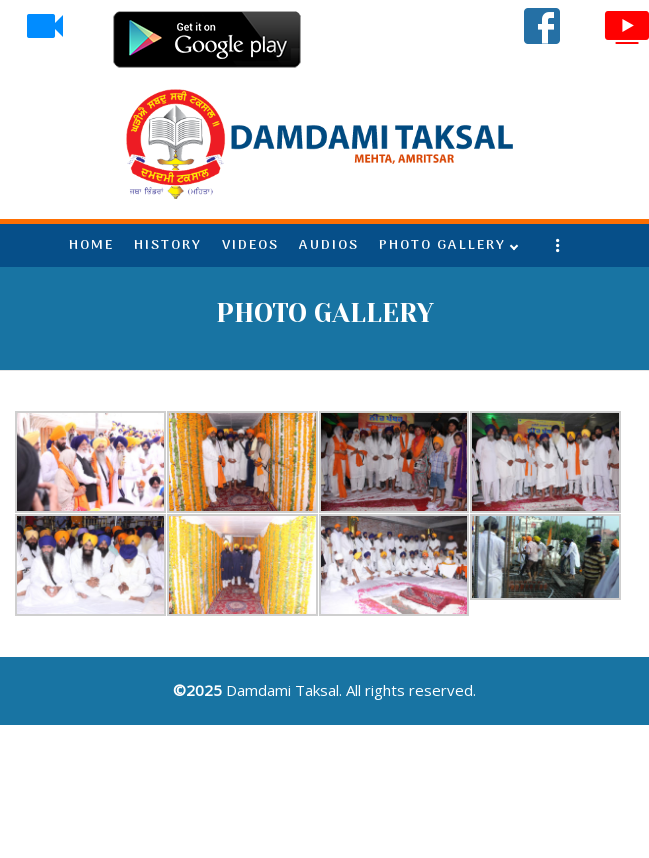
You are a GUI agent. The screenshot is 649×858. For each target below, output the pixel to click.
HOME (91, 245)
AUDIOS (329, 245)
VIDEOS (250, 245)
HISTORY (168, 245)
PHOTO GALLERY (442, 245)
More (558, 245)
